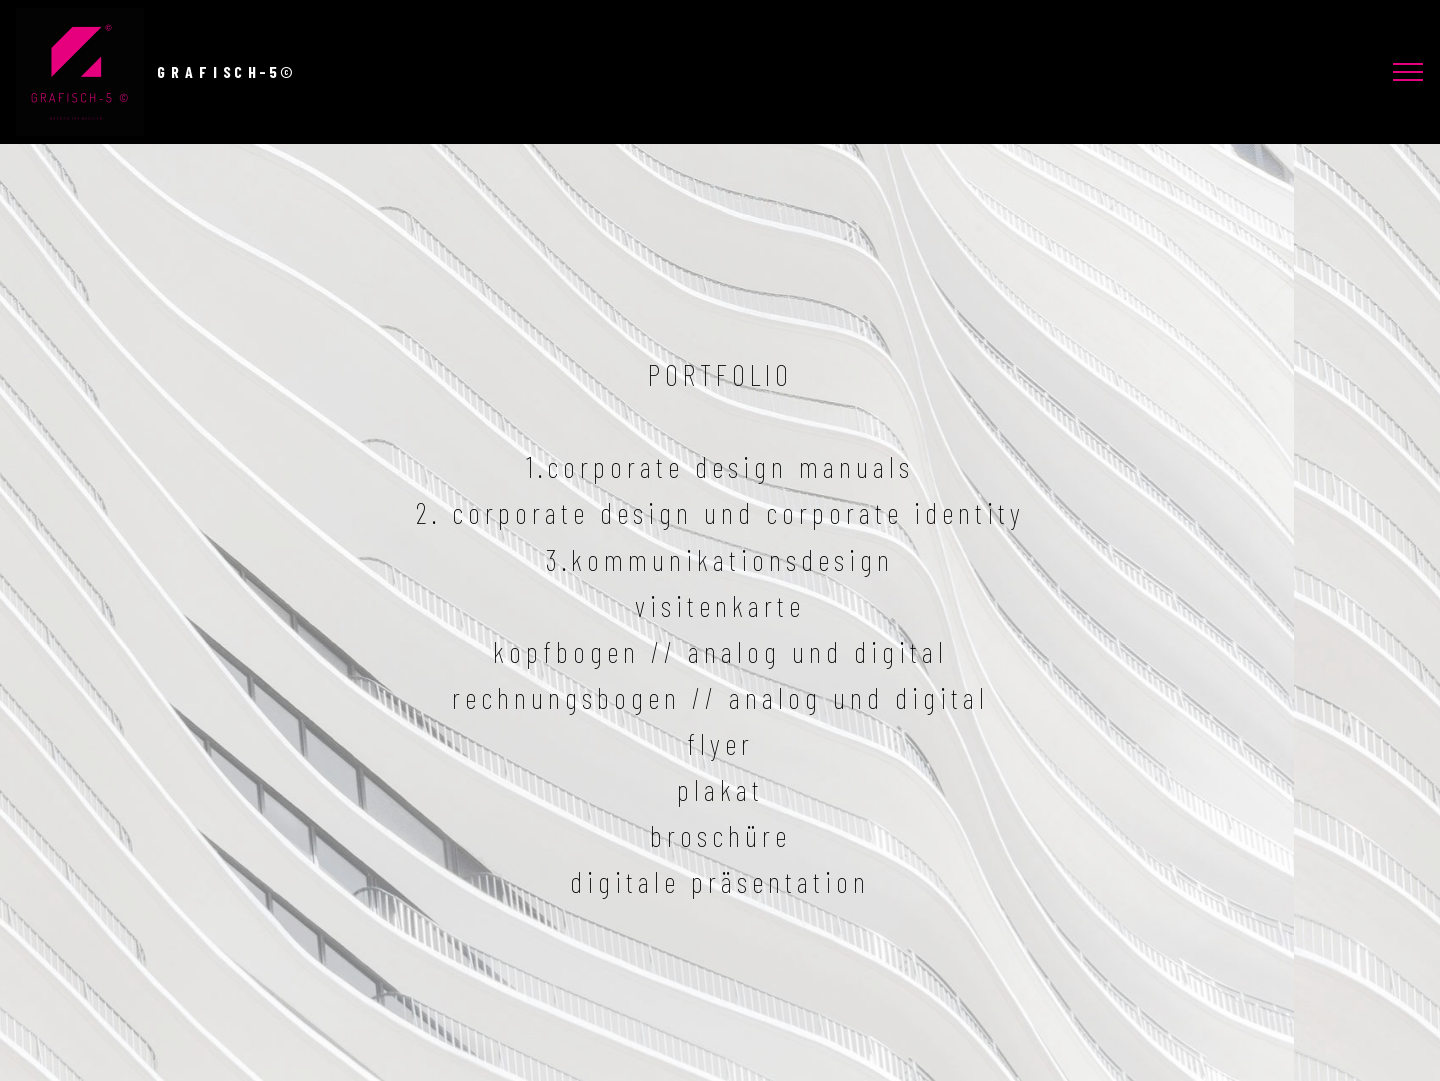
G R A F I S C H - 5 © (225, 71)
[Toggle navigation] (1408, 72)
